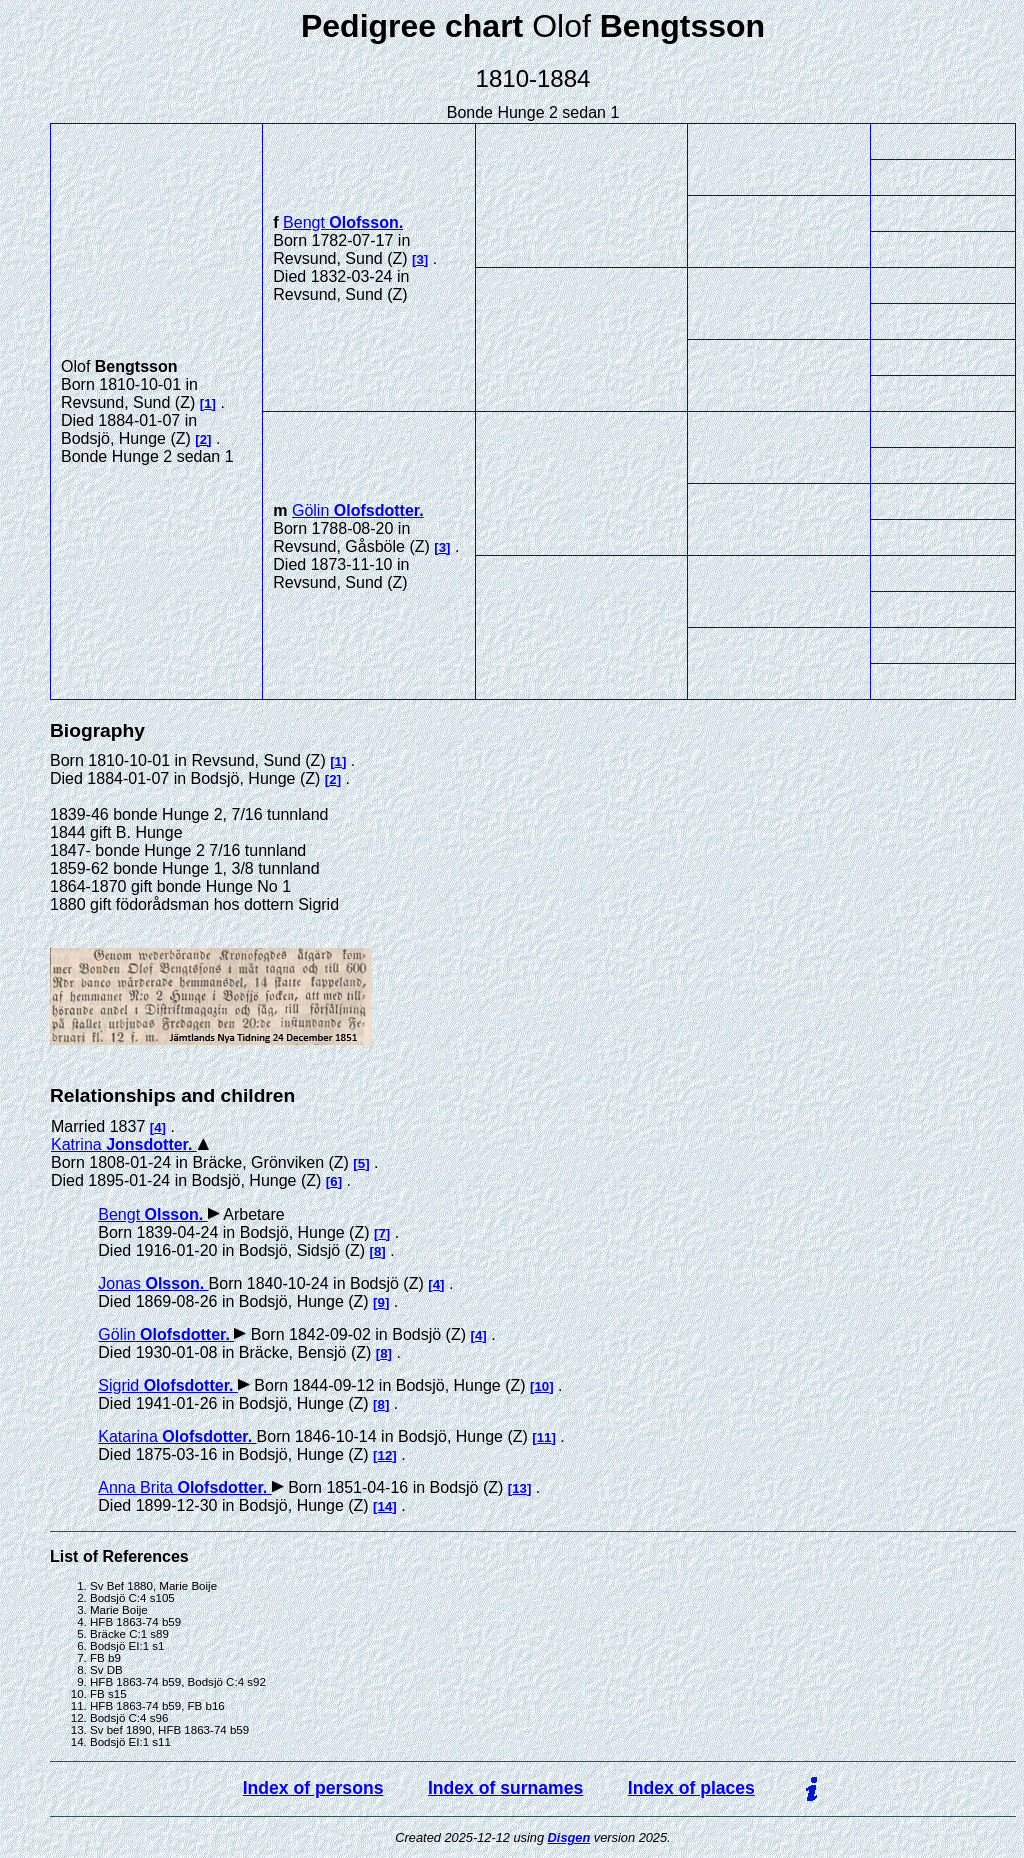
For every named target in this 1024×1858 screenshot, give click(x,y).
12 (385, 1455)
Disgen (569, 1837)
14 (385, 1506)
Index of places (691, 1788)
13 (519, 1488)
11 (544, 1437)
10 (541, 1386)
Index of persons (313, 1788)
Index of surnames (505, 1788)
